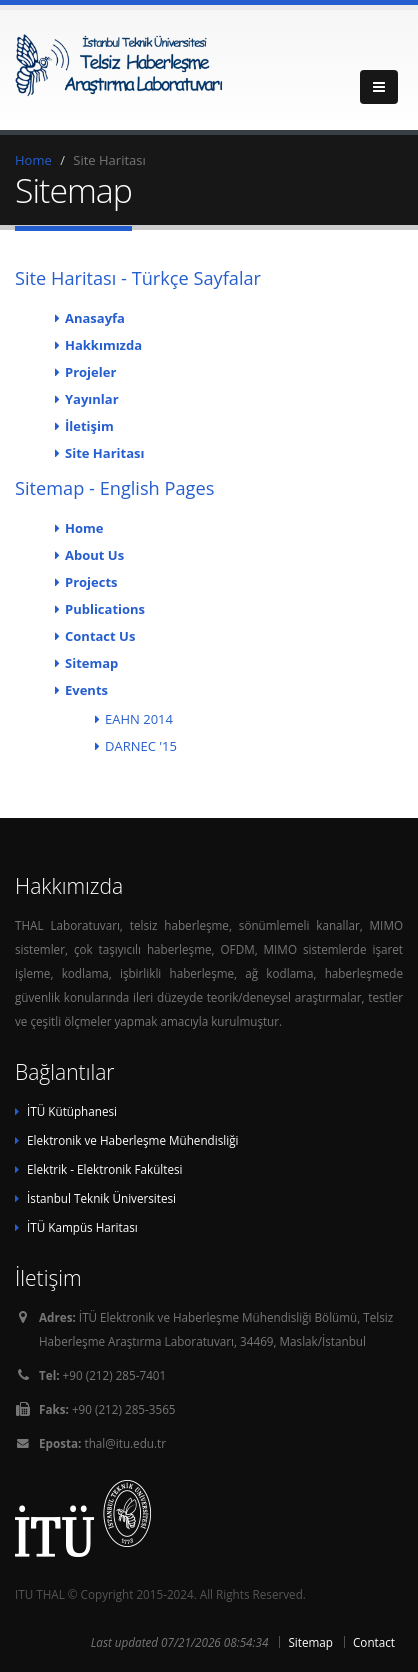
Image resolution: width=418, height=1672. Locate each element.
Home (33, 160)
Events (86, 690)
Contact (374, 1642)
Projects (91, 582)
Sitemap (91, 663)
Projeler (90, 372)
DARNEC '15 (141, 746)
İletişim (89, 426)
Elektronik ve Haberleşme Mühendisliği (132, 1140)
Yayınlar (92, 399)
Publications (105, 609)
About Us (94, 555)
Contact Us (100, 636)
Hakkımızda (103, 345)
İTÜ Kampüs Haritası (82, 1227)
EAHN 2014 (139, 719)
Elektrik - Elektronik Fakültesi (104, 1169)
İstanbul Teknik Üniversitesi (101, 1198)
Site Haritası (104, 453)
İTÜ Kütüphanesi (72, 1111)
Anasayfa (95, 318)
